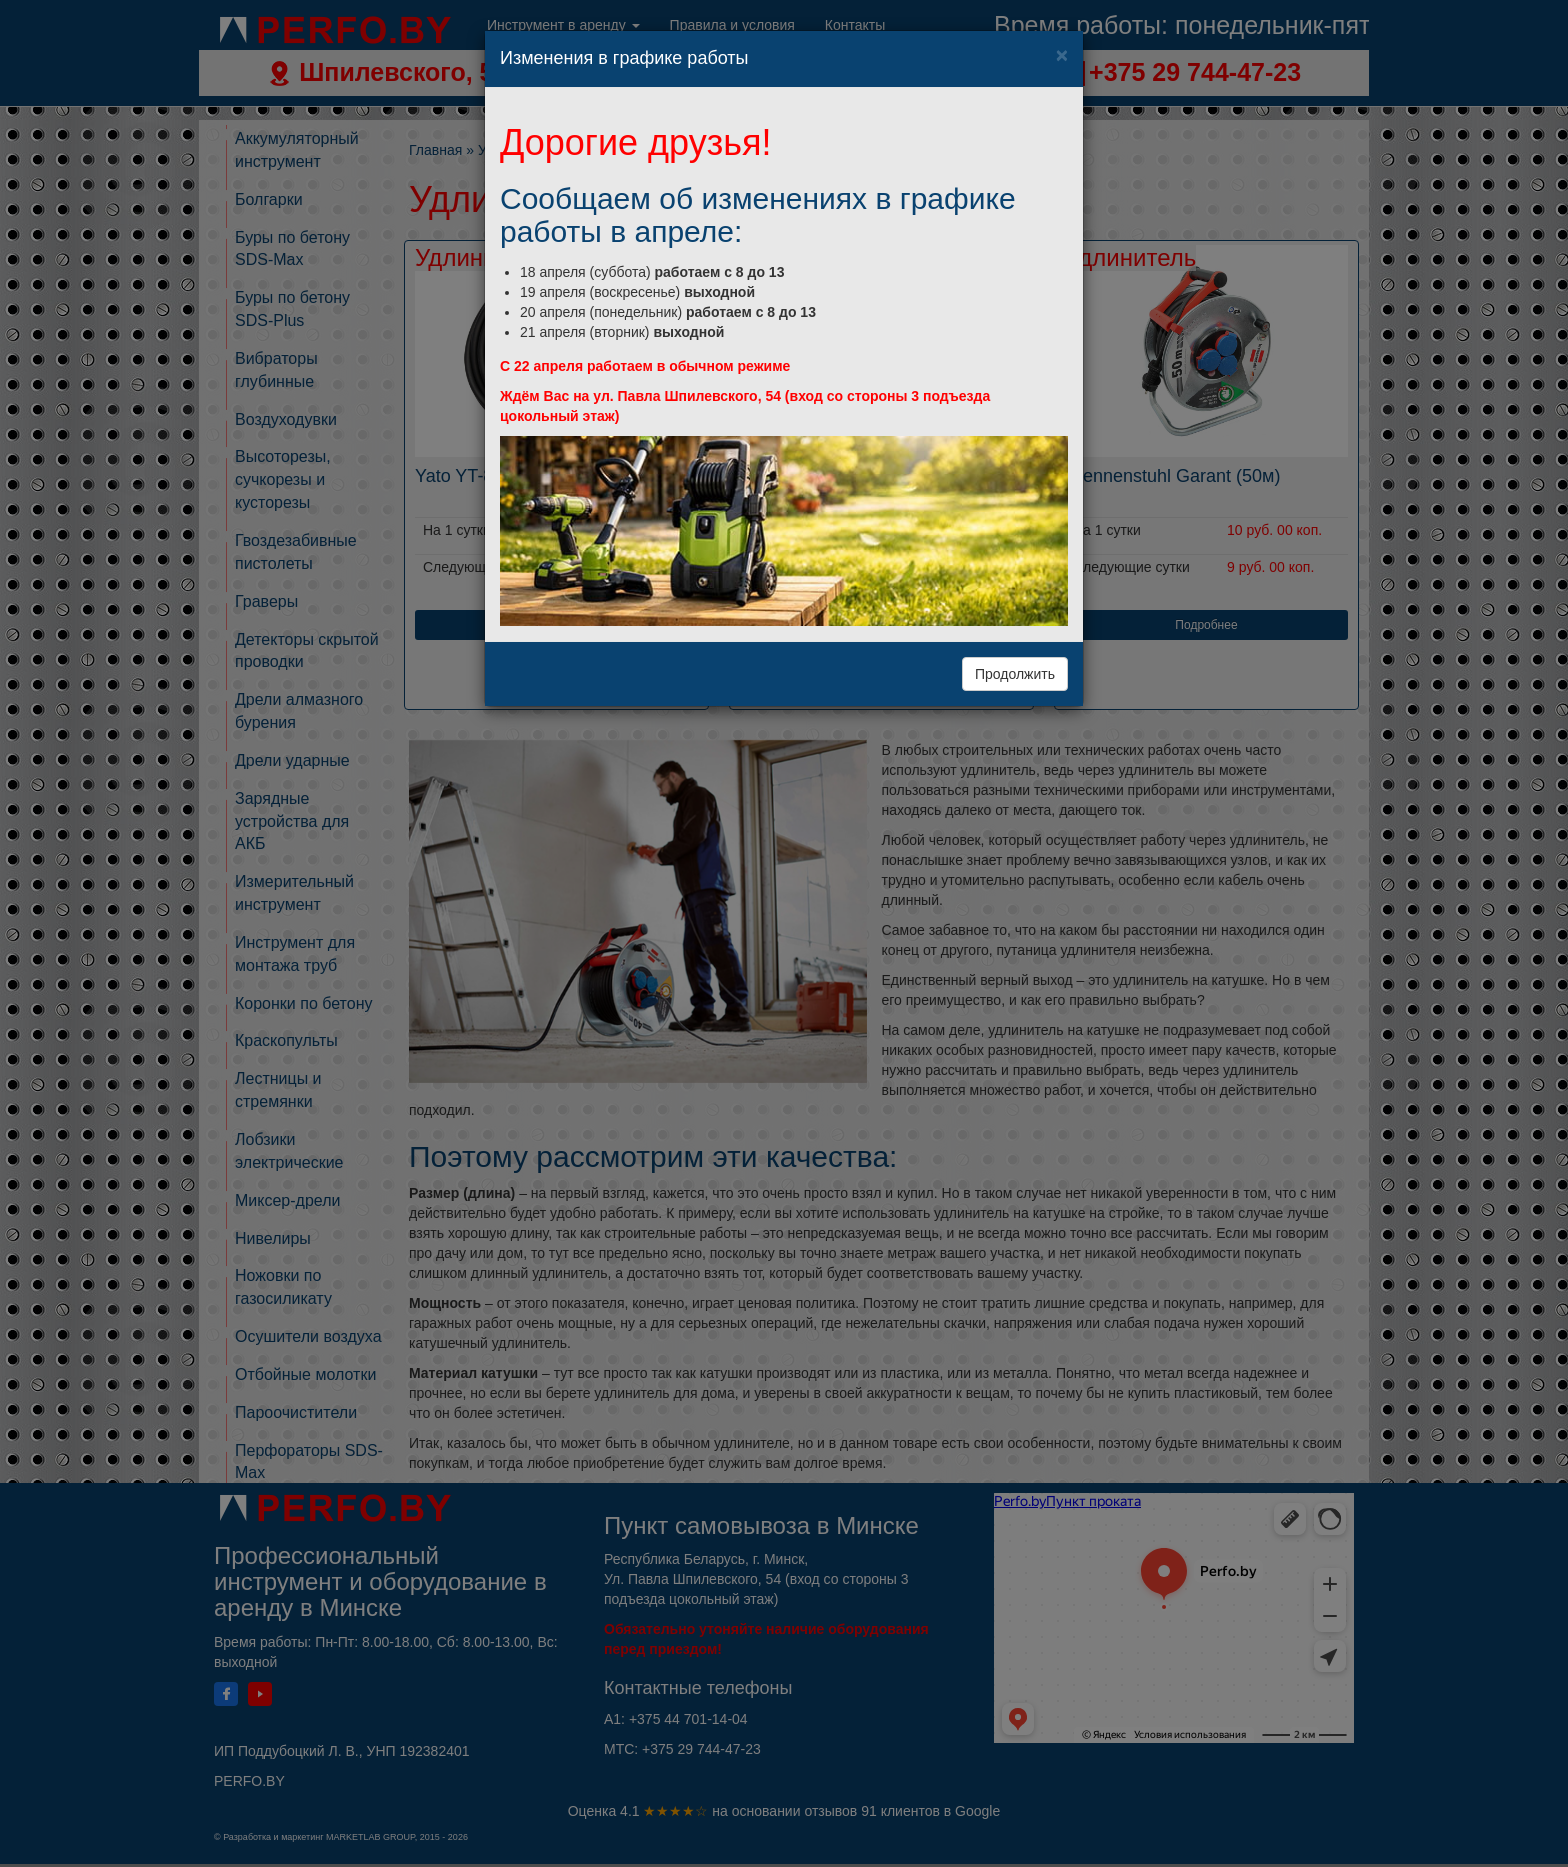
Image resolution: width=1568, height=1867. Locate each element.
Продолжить (1015, 674)
